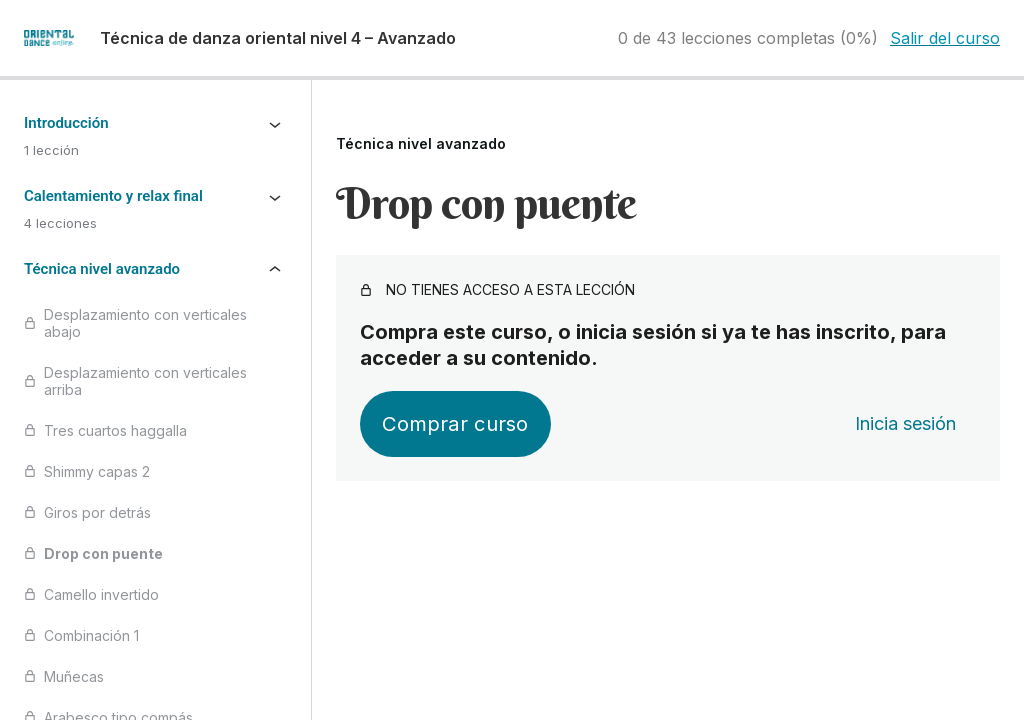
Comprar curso (455, 423)
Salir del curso (945, 38)
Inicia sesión (905, 423)
